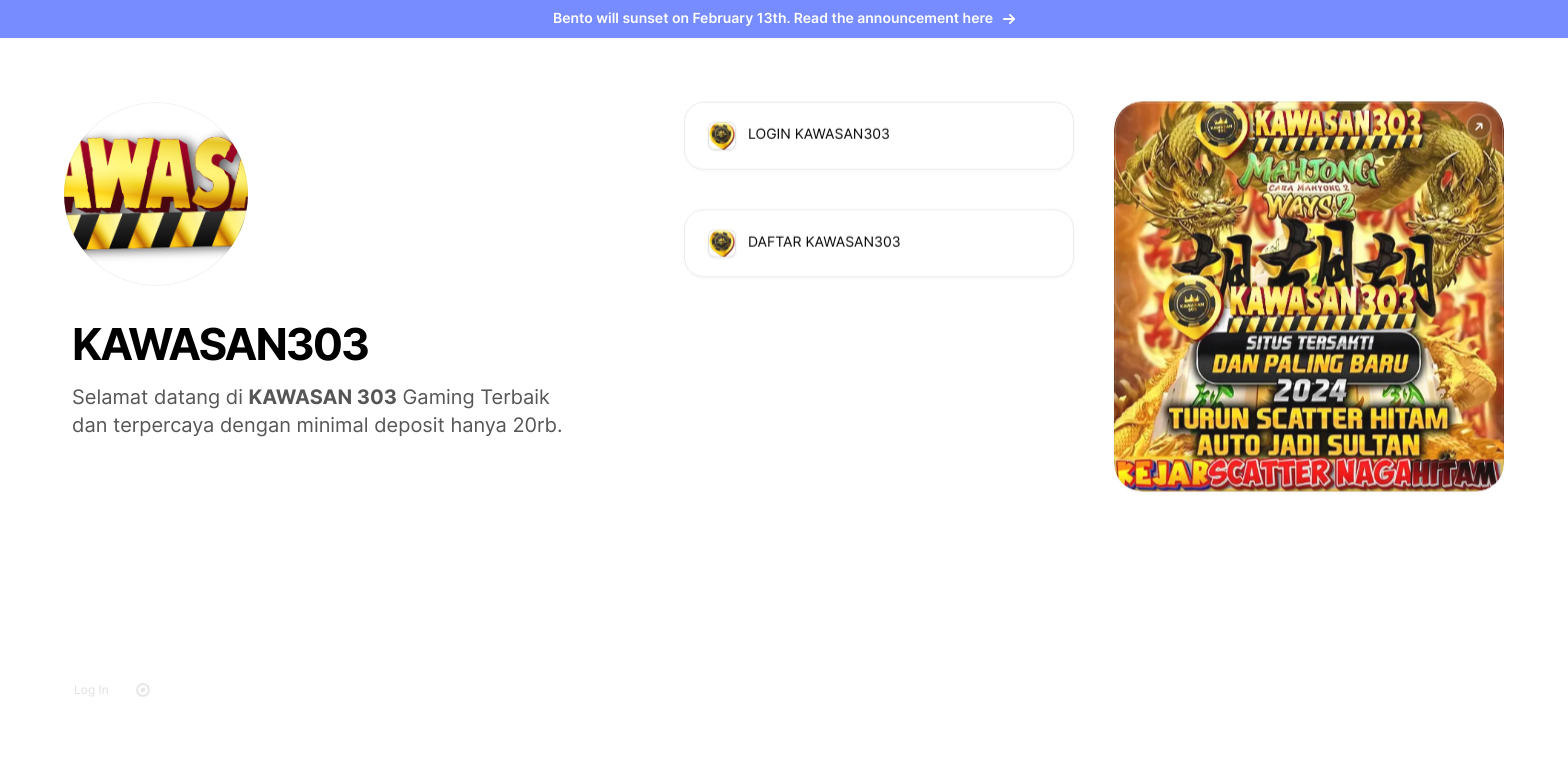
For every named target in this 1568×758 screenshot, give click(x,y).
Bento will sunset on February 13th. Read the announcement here (784, 18)
